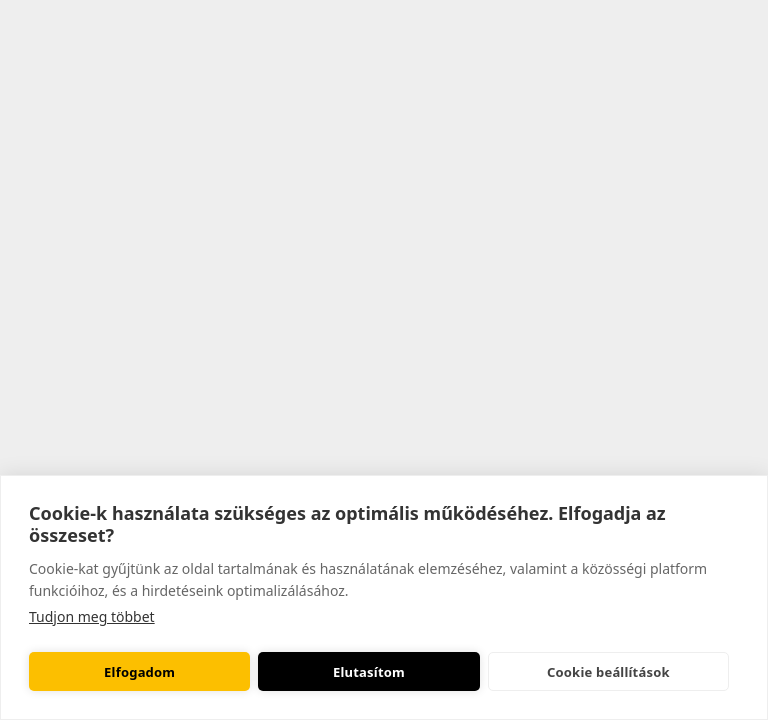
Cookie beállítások (608, 672)
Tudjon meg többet (92, 616)
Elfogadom (139, 672)
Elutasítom (369, 672)
